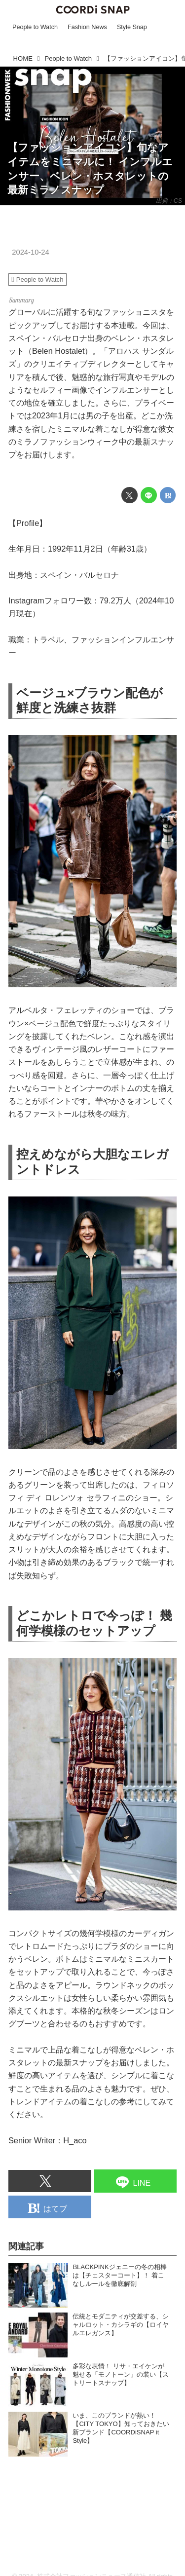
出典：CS (169, 200)
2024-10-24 (30, 252)
